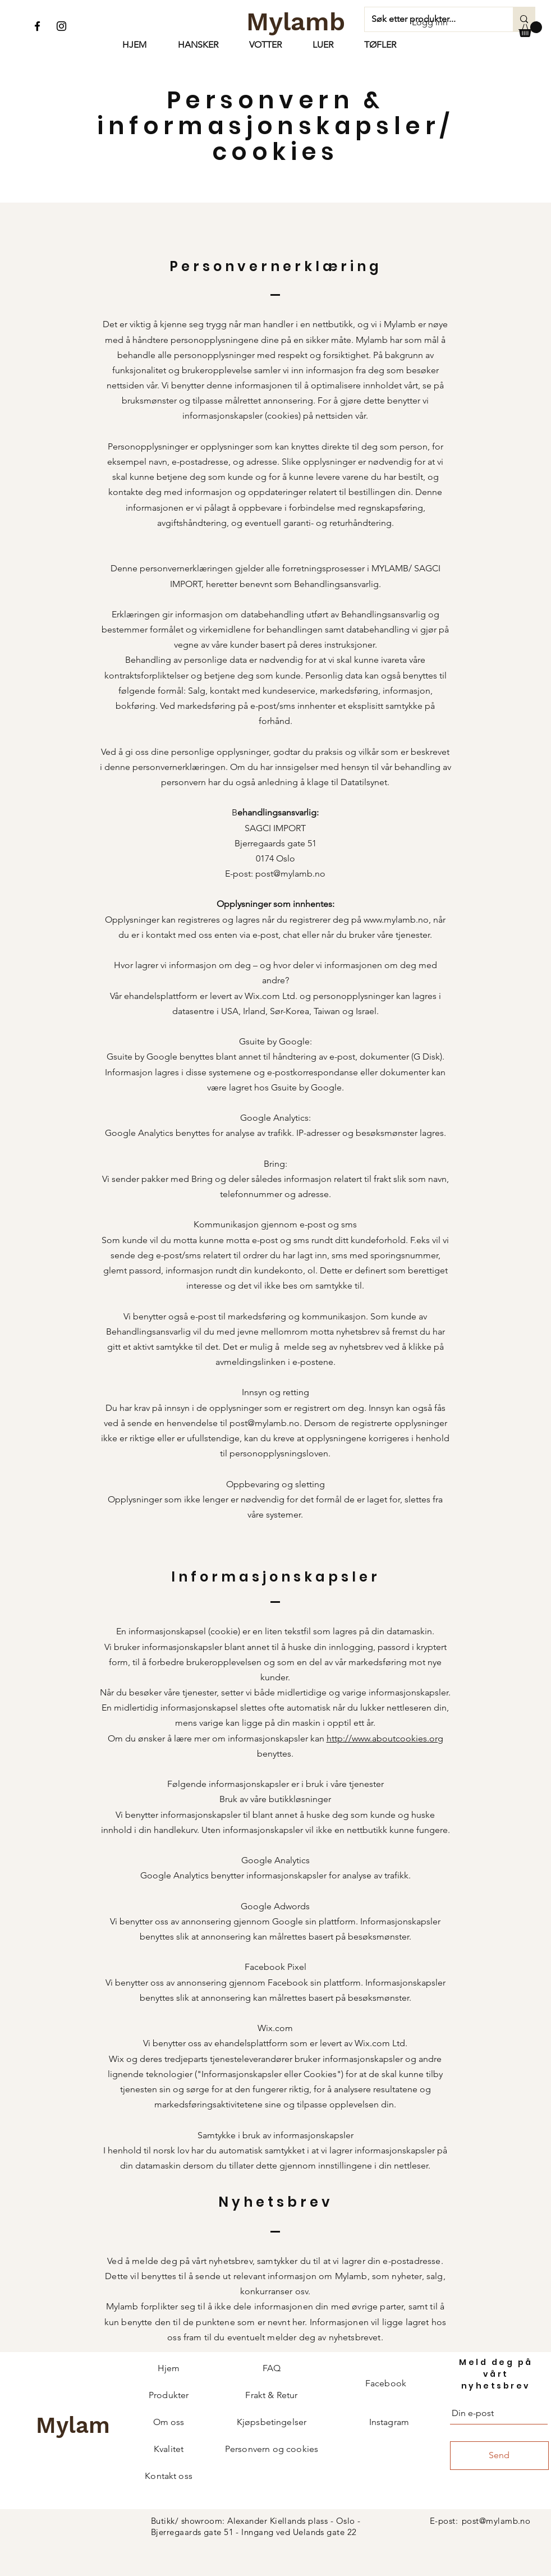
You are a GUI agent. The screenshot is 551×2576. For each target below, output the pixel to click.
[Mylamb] (295, 21)
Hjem (169, 2368)
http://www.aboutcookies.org (385, 1738)
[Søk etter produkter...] (524, 19)
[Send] (499, 2455)
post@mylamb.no (290, 873)
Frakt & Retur (271, 2395)
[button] (530, 29)
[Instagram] (61, 26)
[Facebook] (37, 26)
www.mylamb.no (396, 919)
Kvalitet (168, 2449)
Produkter (169, 2395)
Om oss (169, 2422)
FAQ (272, 2368)
